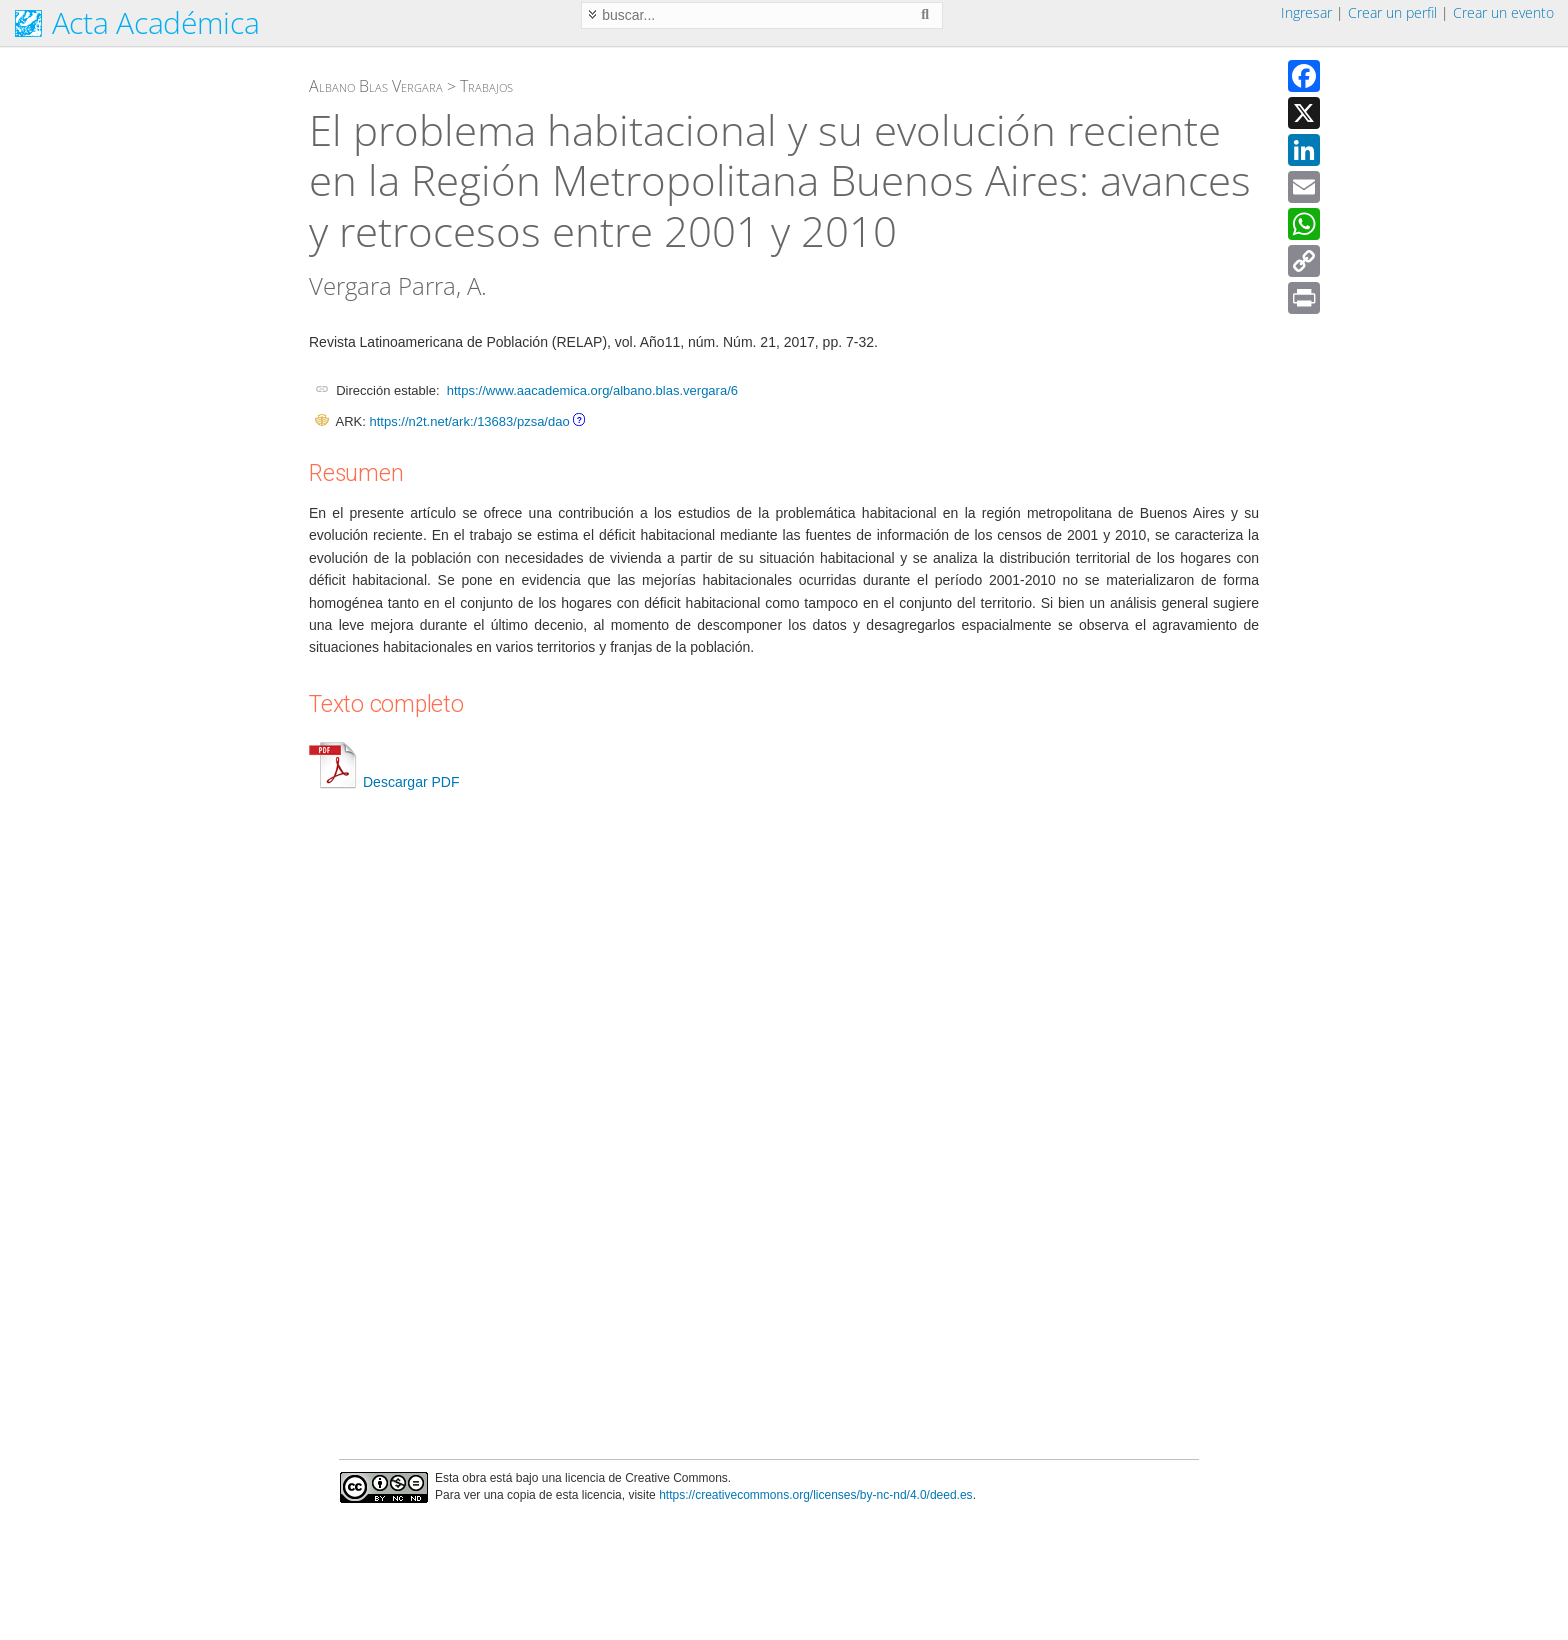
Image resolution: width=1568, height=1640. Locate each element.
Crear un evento (1503, 12)
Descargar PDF (384, 782)
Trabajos (486, 86)
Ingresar (1306, 12)
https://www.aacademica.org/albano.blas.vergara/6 (592, 390)
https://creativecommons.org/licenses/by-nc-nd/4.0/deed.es (816, 1495)
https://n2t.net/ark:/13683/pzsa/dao (469, 421)
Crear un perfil (1392, 12)
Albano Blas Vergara (376, 86)
